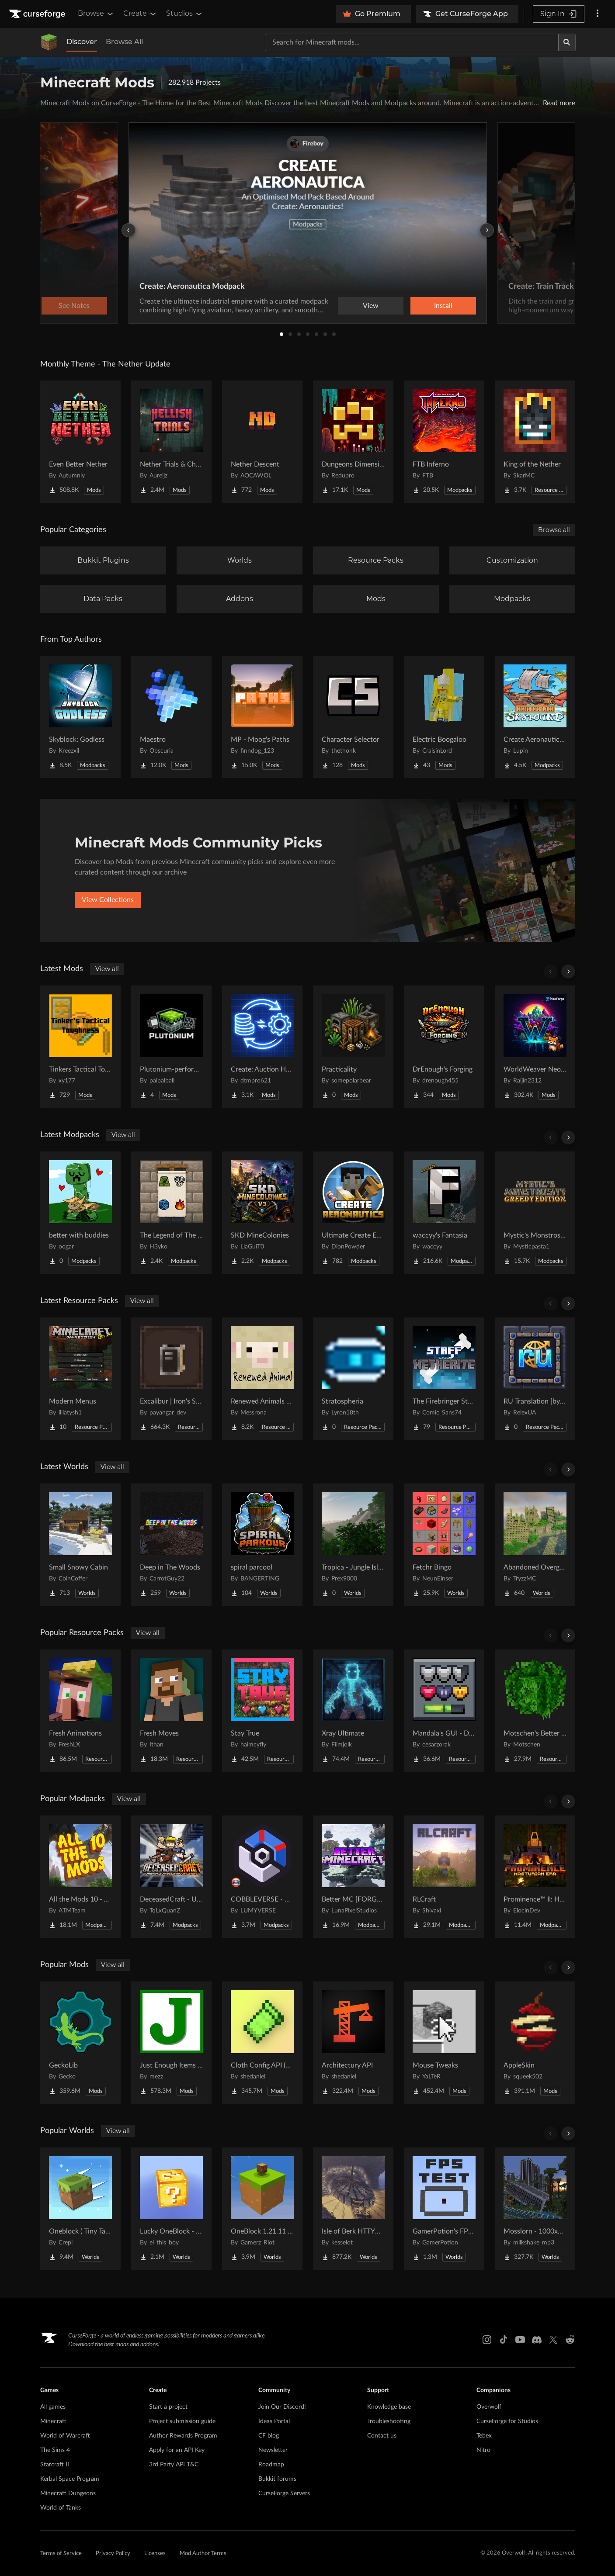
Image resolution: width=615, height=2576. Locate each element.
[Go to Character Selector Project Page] (353, 717)
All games (53, 2407)
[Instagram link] (487, 2339)
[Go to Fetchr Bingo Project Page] (444, 1544)
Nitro (483, 2450)
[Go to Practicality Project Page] (353, 1046)
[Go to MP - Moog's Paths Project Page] (262, 717)
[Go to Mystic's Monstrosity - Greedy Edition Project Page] (535, 1212)
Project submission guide (182, 2421)
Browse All (124, 42)
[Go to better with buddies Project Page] (80, 1212)
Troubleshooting (388, 2421)
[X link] (553, 2339)
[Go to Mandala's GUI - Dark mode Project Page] (444, 1710)
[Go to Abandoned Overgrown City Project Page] (535, 1544)
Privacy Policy (113, 2553)
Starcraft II (54, 2465)
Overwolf (488, 2407)
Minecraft (53, 2421)
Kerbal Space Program (69, 2479)
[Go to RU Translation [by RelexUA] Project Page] (535, 1378)
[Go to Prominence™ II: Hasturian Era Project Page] (535, 1876)
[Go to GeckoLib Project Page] (80, 2042)
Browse (96, 13)
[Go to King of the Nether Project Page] (535, 441)
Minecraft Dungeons (68, 2493)
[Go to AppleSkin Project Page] (535, 2042)
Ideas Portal (274, 2421)
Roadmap (271, 2465)
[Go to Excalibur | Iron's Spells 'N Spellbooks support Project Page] (171, 1378)
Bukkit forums (277, 2479)
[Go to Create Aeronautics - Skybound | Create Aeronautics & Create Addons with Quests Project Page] (535, 717)
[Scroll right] (568, 972)
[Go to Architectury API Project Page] (353, 2042)
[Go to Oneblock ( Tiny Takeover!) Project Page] (80, 2208)
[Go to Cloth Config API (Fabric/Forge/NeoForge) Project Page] (262, 2042)
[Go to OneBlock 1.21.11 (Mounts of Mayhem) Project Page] (262, 2208)
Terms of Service (61, 2553)
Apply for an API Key (177, 2450)
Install (443, 305)
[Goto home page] (38, 14)
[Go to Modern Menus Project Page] (80, 1378)
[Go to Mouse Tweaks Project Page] (444, 2042)
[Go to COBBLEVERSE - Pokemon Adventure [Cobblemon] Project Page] (262, 1876)
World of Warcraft (65, 2436)
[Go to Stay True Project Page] (262, 1710)
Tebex (484, 2436)
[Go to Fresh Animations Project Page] (80, 1710)
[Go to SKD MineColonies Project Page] (262, 1212)
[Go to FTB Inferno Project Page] (444, 441)
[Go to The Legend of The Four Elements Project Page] (171, 1212)
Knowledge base (389, 2407)
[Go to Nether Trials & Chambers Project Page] (171, 441)
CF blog (268, 2436)
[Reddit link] (570, 2339)
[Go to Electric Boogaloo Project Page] (444, 717)
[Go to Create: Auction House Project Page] (262, 1046)
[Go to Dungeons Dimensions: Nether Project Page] (353, 441)
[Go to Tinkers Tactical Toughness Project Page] (80, 1046)
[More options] (597, 14)
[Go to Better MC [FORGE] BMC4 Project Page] (353, 1876)
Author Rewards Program (183, 2436)
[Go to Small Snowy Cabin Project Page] (80, 1544)
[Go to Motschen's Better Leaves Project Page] (535, 1710)
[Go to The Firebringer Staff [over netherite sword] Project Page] (444, 1378)
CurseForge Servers (284, 2493)
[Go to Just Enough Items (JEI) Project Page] (171, 2042)
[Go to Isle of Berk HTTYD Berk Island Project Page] (353, 2208)
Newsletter (273, 2450)
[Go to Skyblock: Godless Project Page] (80, 717)
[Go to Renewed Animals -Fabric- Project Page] (262, 1378)
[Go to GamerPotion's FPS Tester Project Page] (444, 2208)
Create (140, 13)
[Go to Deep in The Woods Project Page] (171, 1544)
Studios (184, 13)
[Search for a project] (411, 42)
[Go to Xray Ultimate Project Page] (353, 1710)
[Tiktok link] (503, 2339)
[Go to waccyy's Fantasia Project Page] (444, 1212)
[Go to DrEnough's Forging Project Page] (444, 1046)
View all (107, 969)
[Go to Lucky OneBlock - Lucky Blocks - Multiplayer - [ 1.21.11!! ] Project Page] (171, 2208)
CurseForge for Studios (507, 2421)
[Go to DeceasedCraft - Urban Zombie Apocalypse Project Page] (171, 1876)
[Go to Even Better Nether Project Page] (80, 441)
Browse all (554, 530)
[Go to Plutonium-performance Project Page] (171, 1046)
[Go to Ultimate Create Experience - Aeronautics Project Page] (353, 1212)
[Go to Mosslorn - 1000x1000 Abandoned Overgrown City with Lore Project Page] (535, 2208)
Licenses (155, 2553)
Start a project (168, 2407)
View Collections (108, 899)
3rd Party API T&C (173, 2465)
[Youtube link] (520, 2339)
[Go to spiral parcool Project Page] (262, 1544)
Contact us (381, 2436)
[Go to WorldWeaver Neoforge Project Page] (535, 1046)
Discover (81, 42)
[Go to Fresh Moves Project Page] (171, 1710)
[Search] (567, 42)
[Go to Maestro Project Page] (171, 717)
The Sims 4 (55, 2450)
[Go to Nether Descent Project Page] (262, 441)
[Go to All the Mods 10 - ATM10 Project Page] (80, 1876)
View (371, 305)
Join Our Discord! (282, 2407)
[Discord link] (537, 2339)
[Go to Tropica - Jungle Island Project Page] (353, 1544)
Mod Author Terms (203, 2553)
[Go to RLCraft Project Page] (444, 1876)
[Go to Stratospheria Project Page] (353, 1378)
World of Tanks (60, 2508)
